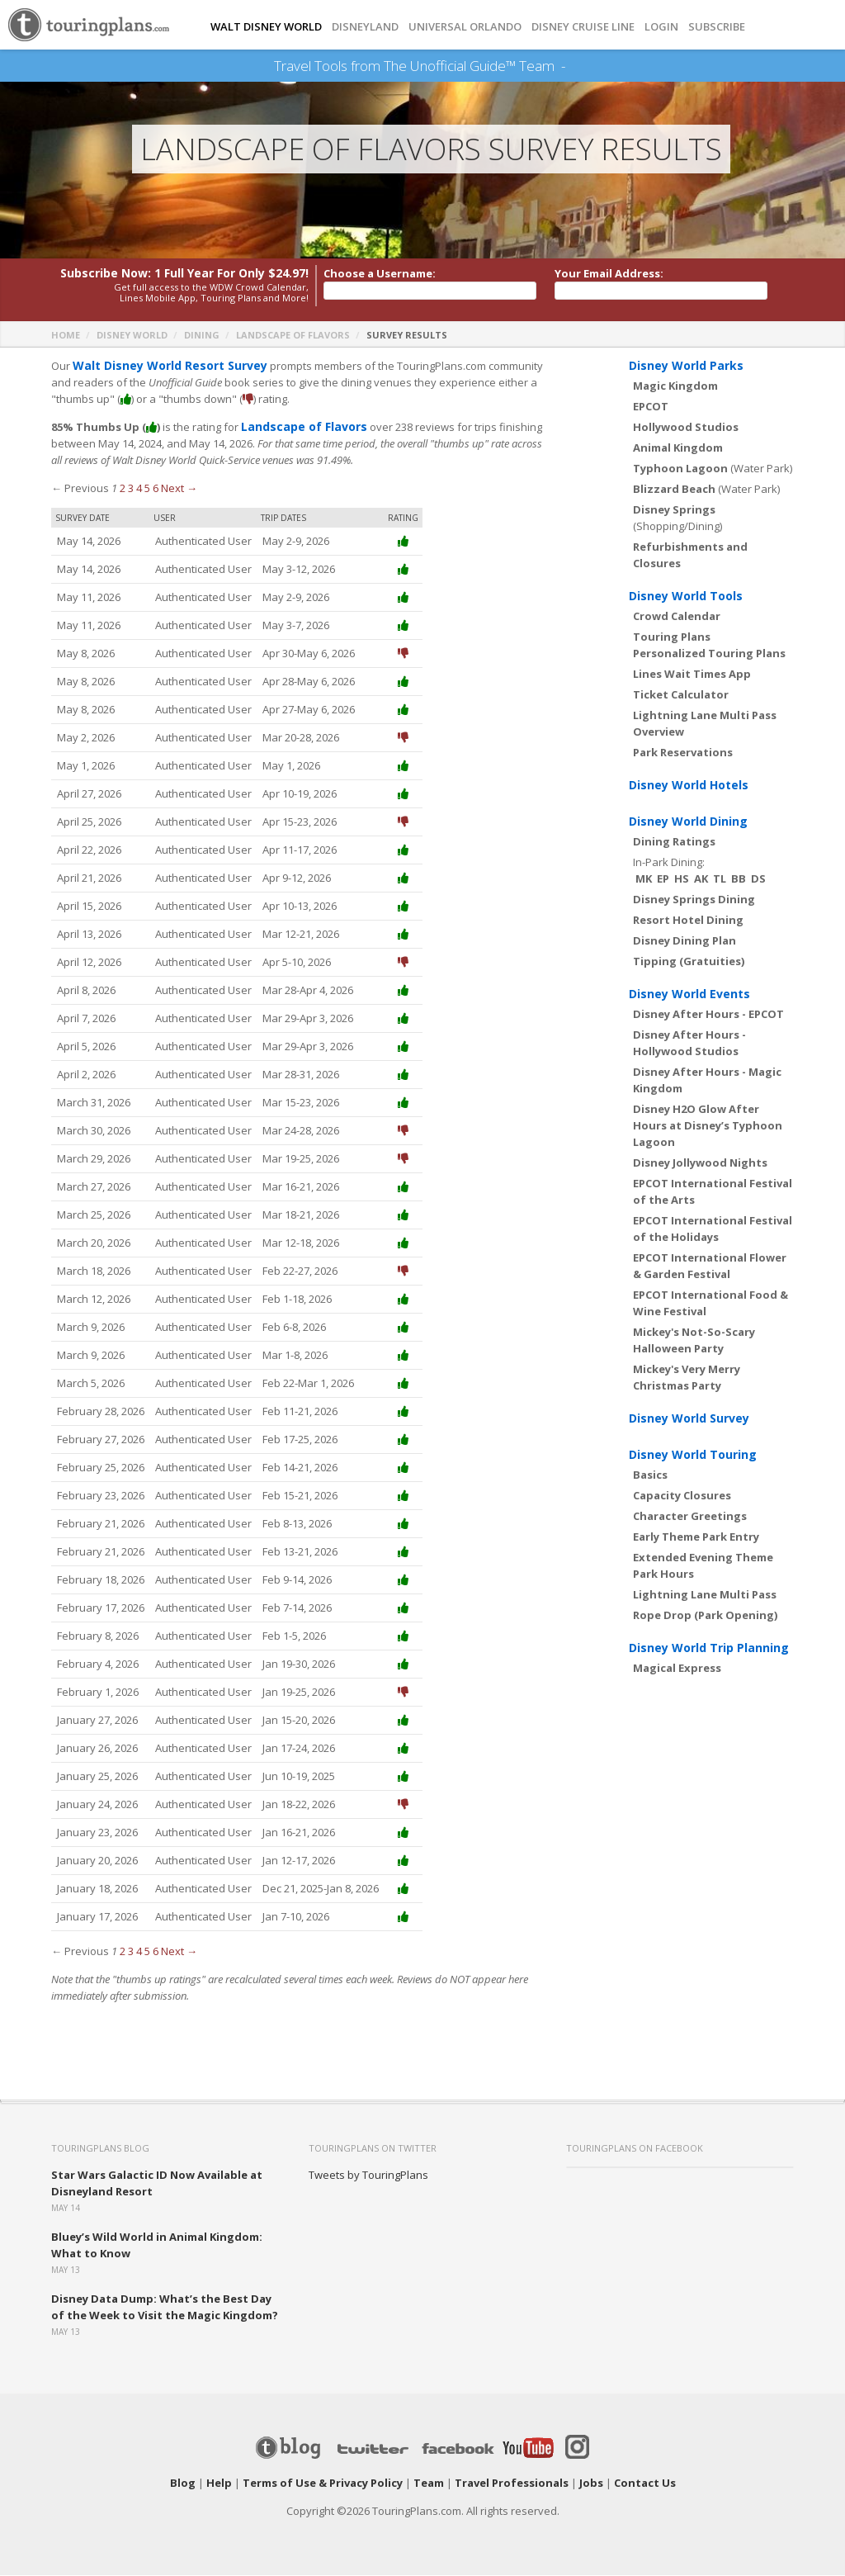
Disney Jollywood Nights (700, 1163)
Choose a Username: (379, 274)
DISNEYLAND (365, 27)
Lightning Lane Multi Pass (705, 1595)
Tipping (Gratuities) (688, 961)
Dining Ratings (674, 842)
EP (663, 879)
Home (65, 335)
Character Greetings (690, 1516)
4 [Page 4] (139, 488)
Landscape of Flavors (293, 335)
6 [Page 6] (155, 488)
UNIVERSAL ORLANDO (465, 27)
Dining (202, 335)
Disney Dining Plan (684, 941)
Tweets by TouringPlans (368, 2175)
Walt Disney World (266, 27)
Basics (650, 1475)
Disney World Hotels (688, 785)
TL (719, 879)
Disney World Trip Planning (709, 1648)
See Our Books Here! (571, 66)
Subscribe (716, 27)
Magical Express (677, 1668)
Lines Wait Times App (692, 674)
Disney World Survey (689, 1419)
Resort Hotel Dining (688, 920)
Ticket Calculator (681, 695)
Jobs (591, 2483)
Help (219, 2483)
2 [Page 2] (122, 488)
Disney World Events (689, 994)
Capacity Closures (682, 1496)
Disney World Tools (686, 596)
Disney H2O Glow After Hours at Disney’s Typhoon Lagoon (707, 1126)
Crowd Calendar (676, 616)
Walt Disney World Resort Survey (163, 366)
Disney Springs (674, 510)
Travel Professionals (512, 2483)
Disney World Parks (686, 366)
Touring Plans (671, 637)
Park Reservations (683, 753)
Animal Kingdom (678, 448)
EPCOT (650, 407)
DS (758, 879)
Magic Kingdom (675, 386)
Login (661, 27)
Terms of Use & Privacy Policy (323, 2483)
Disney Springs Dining (694, 900)
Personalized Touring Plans (709, 653)
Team (428, 2483)
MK (643, 879)
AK (701, 879)
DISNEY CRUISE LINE (583, 27)
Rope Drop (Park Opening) (705, 1615)
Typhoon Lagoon (680, 469)
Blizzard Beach (674, 489)
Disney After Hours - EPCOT (708, 1014)
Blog (183, 2483)
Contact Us (645, 2483)
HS (681, 879)
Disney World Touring (693, 1455)
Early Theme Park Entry (696, 1537)
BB (738, 879)
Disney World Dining (688, 822)
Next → (179, 488)
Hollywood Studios (686, 427)
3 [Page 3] (131, 488)
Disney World (132, 335)
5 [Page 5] (147, 488)
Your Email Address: (609, 274)
